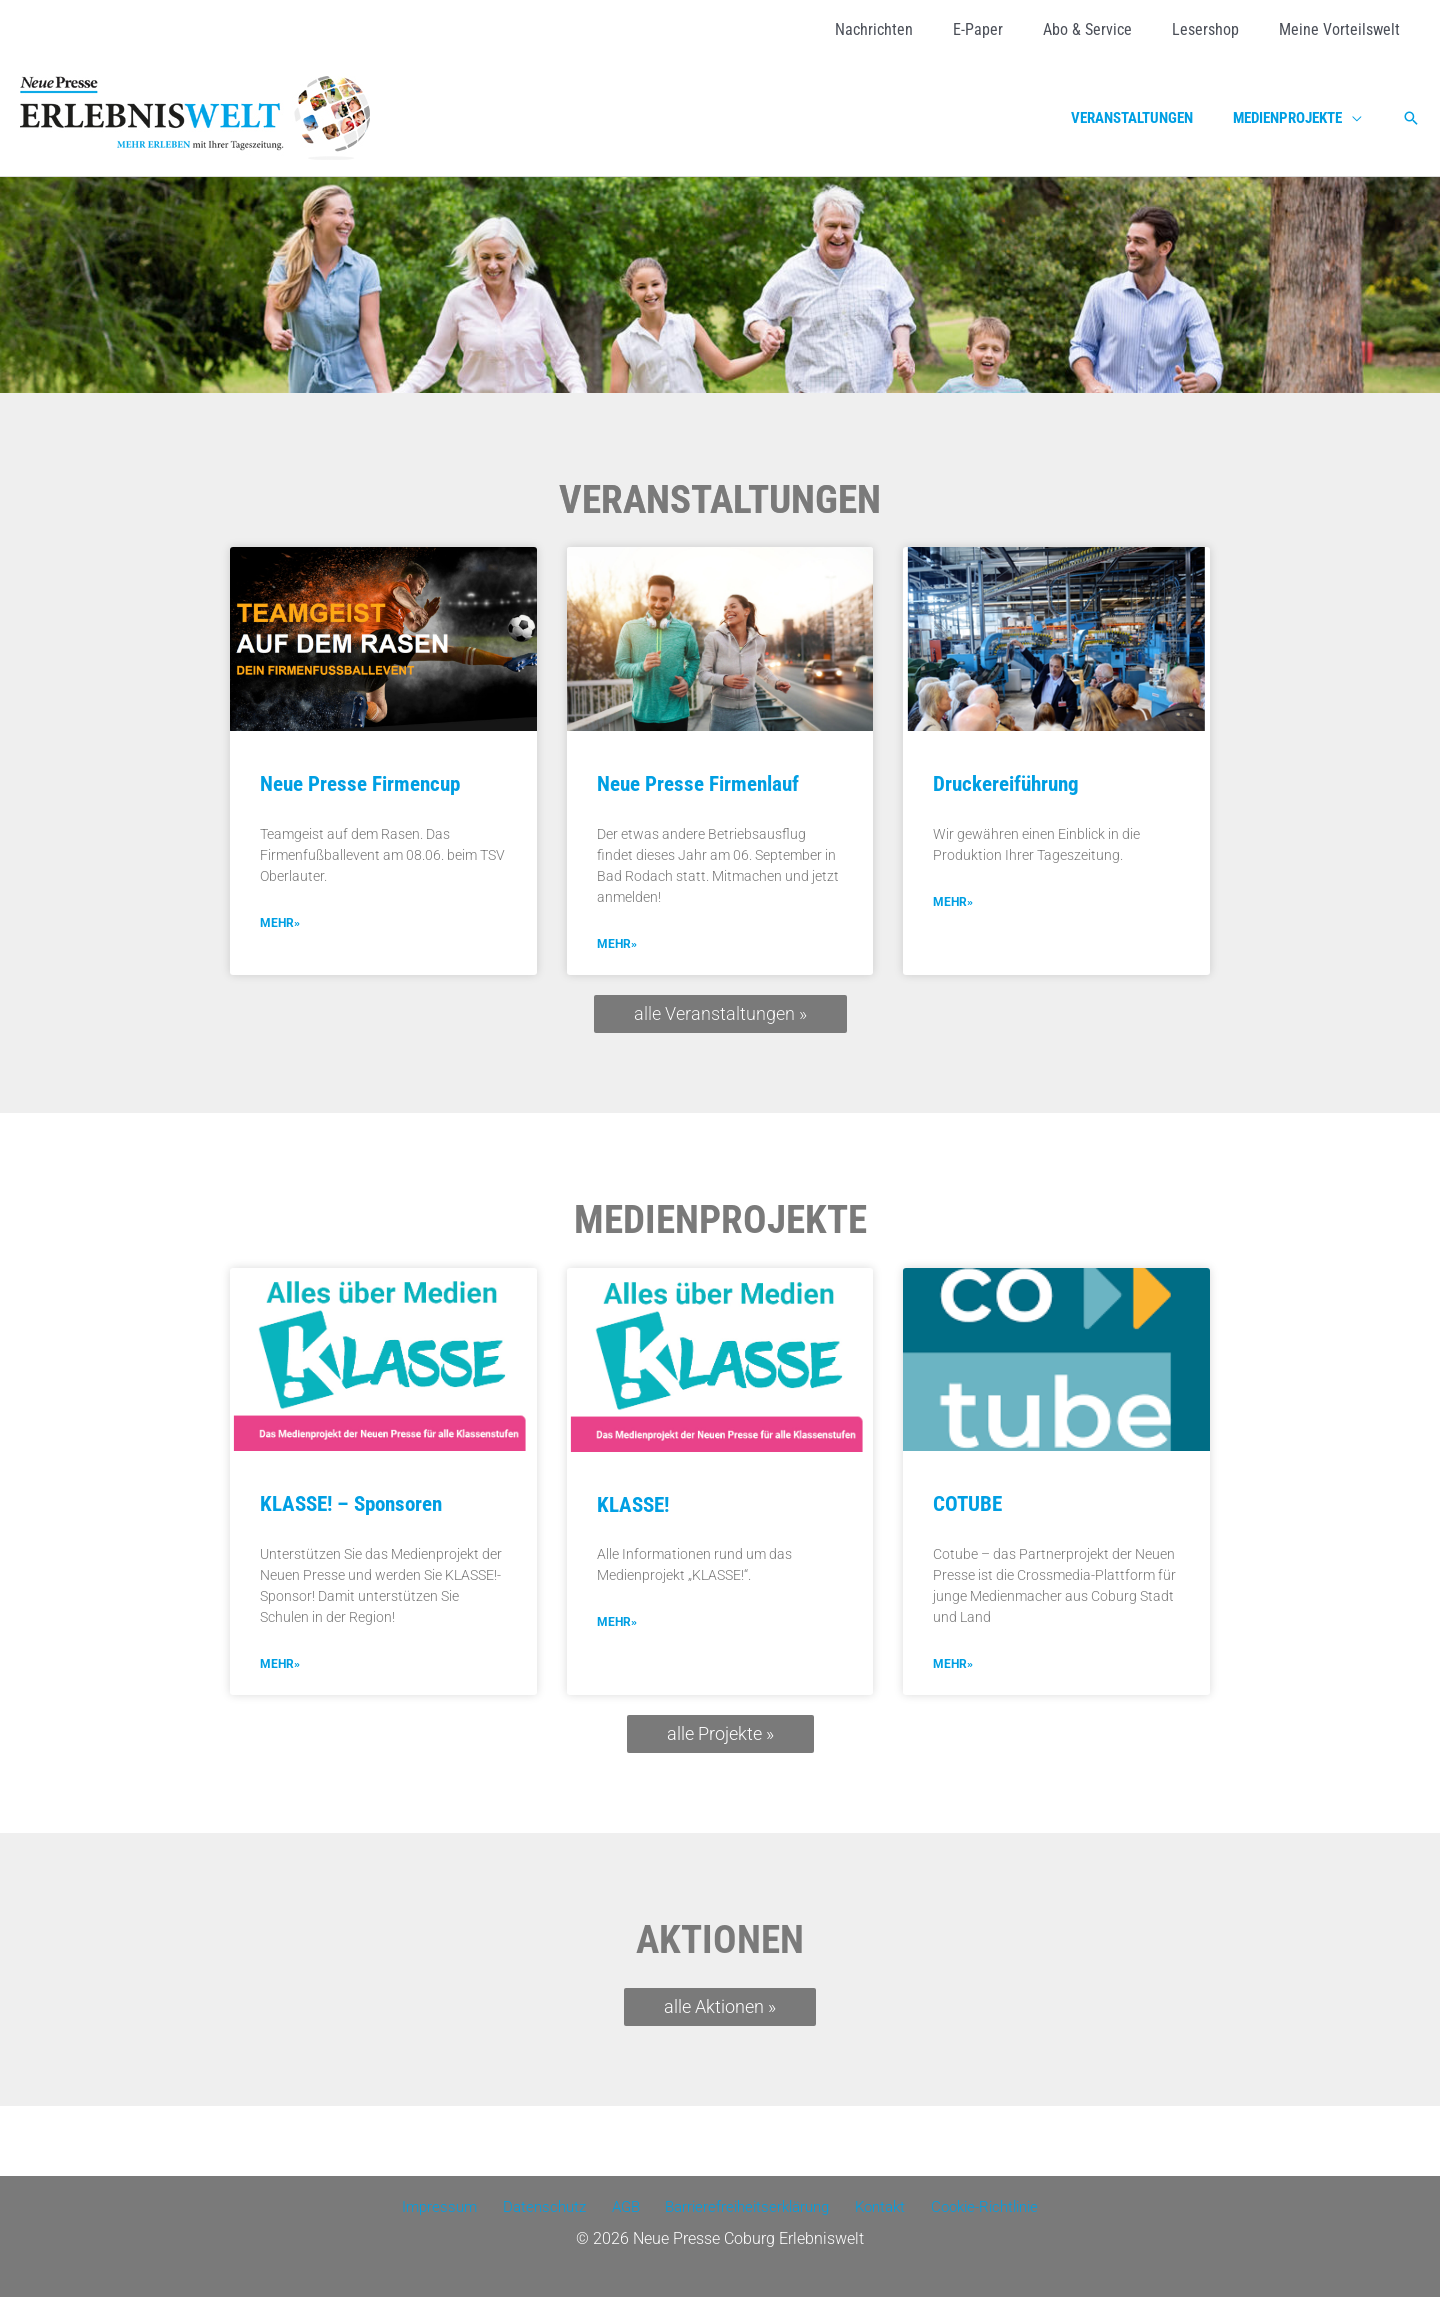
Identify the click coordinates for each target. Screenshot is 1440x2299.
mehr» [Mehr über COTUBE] (953, 1666)
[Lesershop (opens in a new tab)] (1217, 30)
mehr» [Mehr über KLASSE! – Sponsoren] (280, 1666)
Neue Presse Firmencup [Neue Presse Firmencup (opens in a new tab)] (360, 784)
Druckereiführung (1006, 784)
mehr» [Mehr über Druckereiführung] (953, 903)
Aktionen (720, 1942)
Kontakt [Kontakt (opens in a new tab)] (872, 2209)
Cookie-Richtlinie (975, 2209)
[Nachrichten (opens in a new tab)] (910, 30)
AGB (621, 2209)
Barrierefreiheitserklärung (741, 2209)
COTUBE (967, 1505)
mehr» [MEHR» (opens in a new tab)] (280, 924)
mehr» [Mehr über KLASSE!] (617, 1624)
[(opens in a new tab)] (383, 639)
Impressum (446, 2209)
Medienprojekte (720, 1221)
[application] (1357, 118)
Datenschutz (546, 2209)
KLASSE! (633, 1506)
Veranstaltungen (720, 500)
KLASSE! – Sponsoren (351, 1505)
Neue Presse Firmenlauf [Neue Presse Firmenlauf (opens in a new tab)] (698, 784)
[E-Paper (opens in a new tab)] (1006, 30)
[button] (1411, 118)
